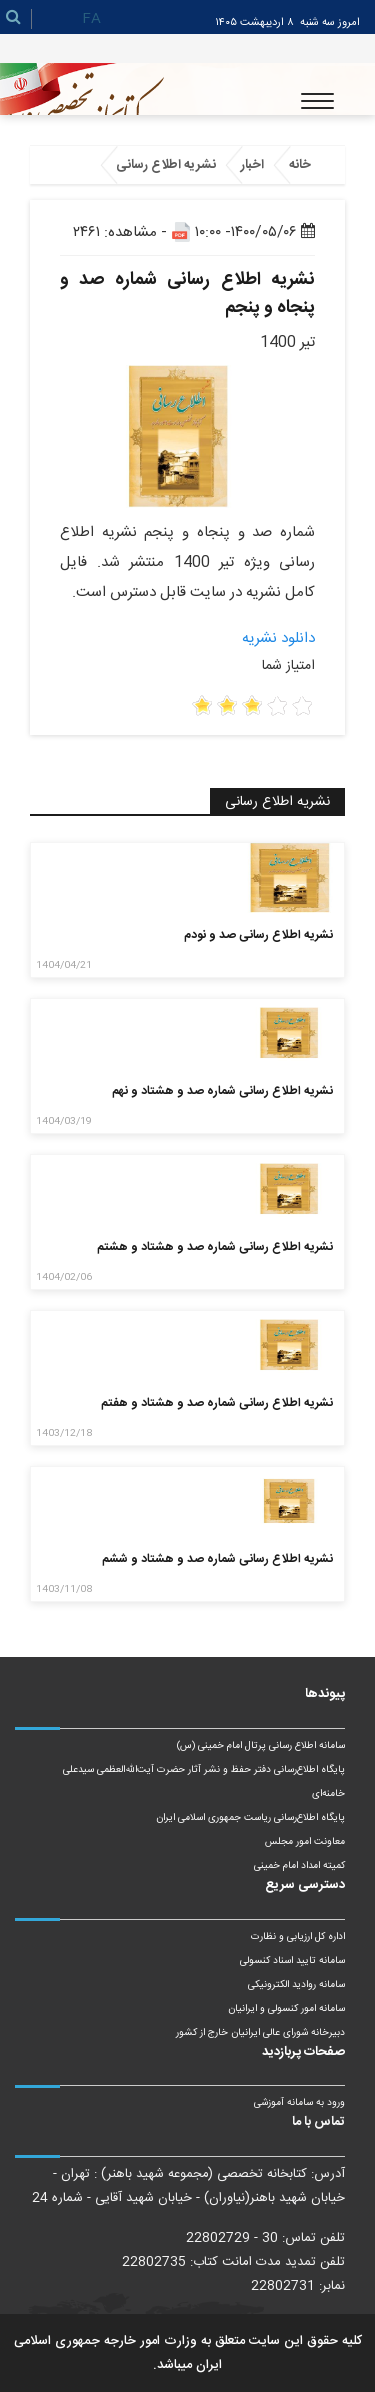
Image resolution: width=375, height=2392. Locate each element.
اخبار (252, 165)
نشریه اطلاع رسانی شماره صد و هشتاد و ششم (217, 1559)
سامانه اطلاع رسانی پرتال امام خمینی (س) (261, 1746)
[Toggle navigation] (317, 101)
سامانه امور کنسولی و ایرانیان (286, 2009)
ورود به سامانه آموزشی (299, 2103)
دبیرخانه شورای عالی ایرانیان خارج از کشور (260, 2033)
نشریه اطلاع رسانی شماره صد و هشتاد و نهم (222, 1091)
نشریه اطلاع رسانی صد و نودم (258, 935)
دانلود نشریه (278, 638)
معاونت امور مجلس (305, 1842)
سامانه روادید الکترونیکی (296, 1985)
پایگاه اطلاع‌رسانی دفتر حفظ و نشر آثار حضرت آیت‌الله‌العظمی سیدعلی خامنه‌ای (204, 1782)
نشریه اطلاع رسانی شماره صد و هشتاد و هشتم (215, 1247)
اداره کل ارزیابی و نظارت (298, 1937)
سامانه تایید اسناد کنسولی (292, 1961)
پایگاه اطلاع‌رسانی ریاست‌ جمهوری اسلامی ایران (250, 1818)
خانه (300, 165)
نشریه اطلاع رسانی (166, 165)
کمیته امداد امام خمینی (299, 1866)
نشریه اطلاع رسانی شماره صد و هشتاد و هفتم (217, 1403)
